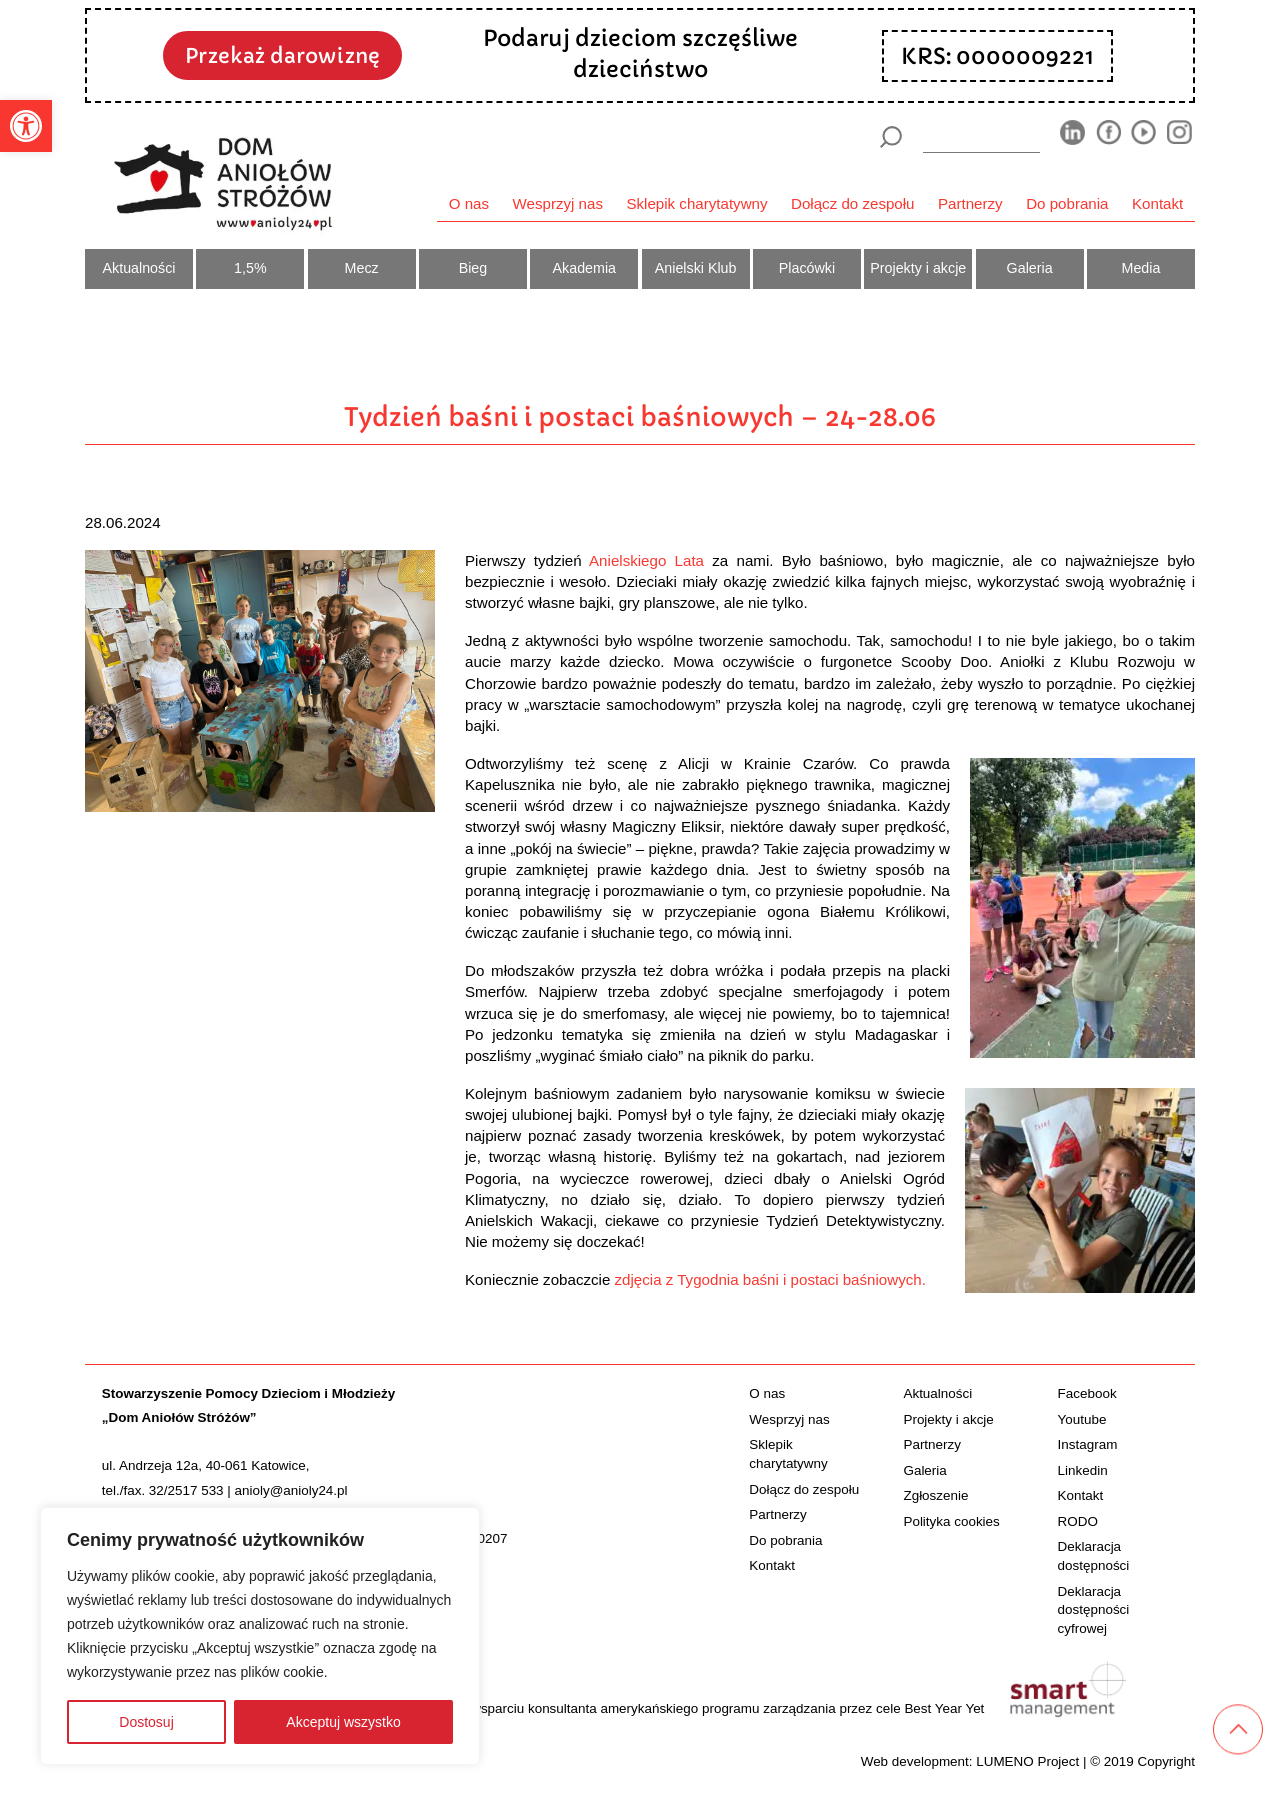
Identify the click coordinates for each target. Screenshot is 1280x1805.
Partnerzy (970, 203)
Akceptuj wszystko (343, 1722)
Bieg (473, 268)
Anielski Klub (696, 268)
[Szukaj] (890, 137)
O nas (469, 203)
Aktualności (139, 268)
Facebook (1087, 1393)
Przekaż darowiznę (282, 56)
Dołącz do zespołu (852, 203)
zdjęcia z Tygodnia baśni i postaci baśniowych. (770, 1279)
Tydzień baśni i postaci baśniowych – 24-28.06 (640, 417)
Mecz (362, 268)
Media (1141, 268)
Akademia (584, 268)
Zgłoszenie (935, 1495)
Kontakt (1157, 203)
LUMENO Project (1027, 1761)
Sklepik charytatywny (696, 203)
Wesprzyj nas (558, 203)
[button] (26, 126)
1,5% (250, 268)
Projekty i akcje (918, 268)
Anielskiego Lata (646, 560)
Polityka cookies (951, 1521)
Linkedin (1083, 1470)
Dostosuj (146, 1722)
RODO (1078, 1521)
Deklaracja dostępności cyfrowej (1094, 1610)
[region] (260, 1636)
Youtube (1082, 1419)
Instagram (1088, 1444)
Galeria (1030, 268)
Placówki (807, 268)
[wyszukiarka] (982, 136)
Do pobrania (1067, 203)
